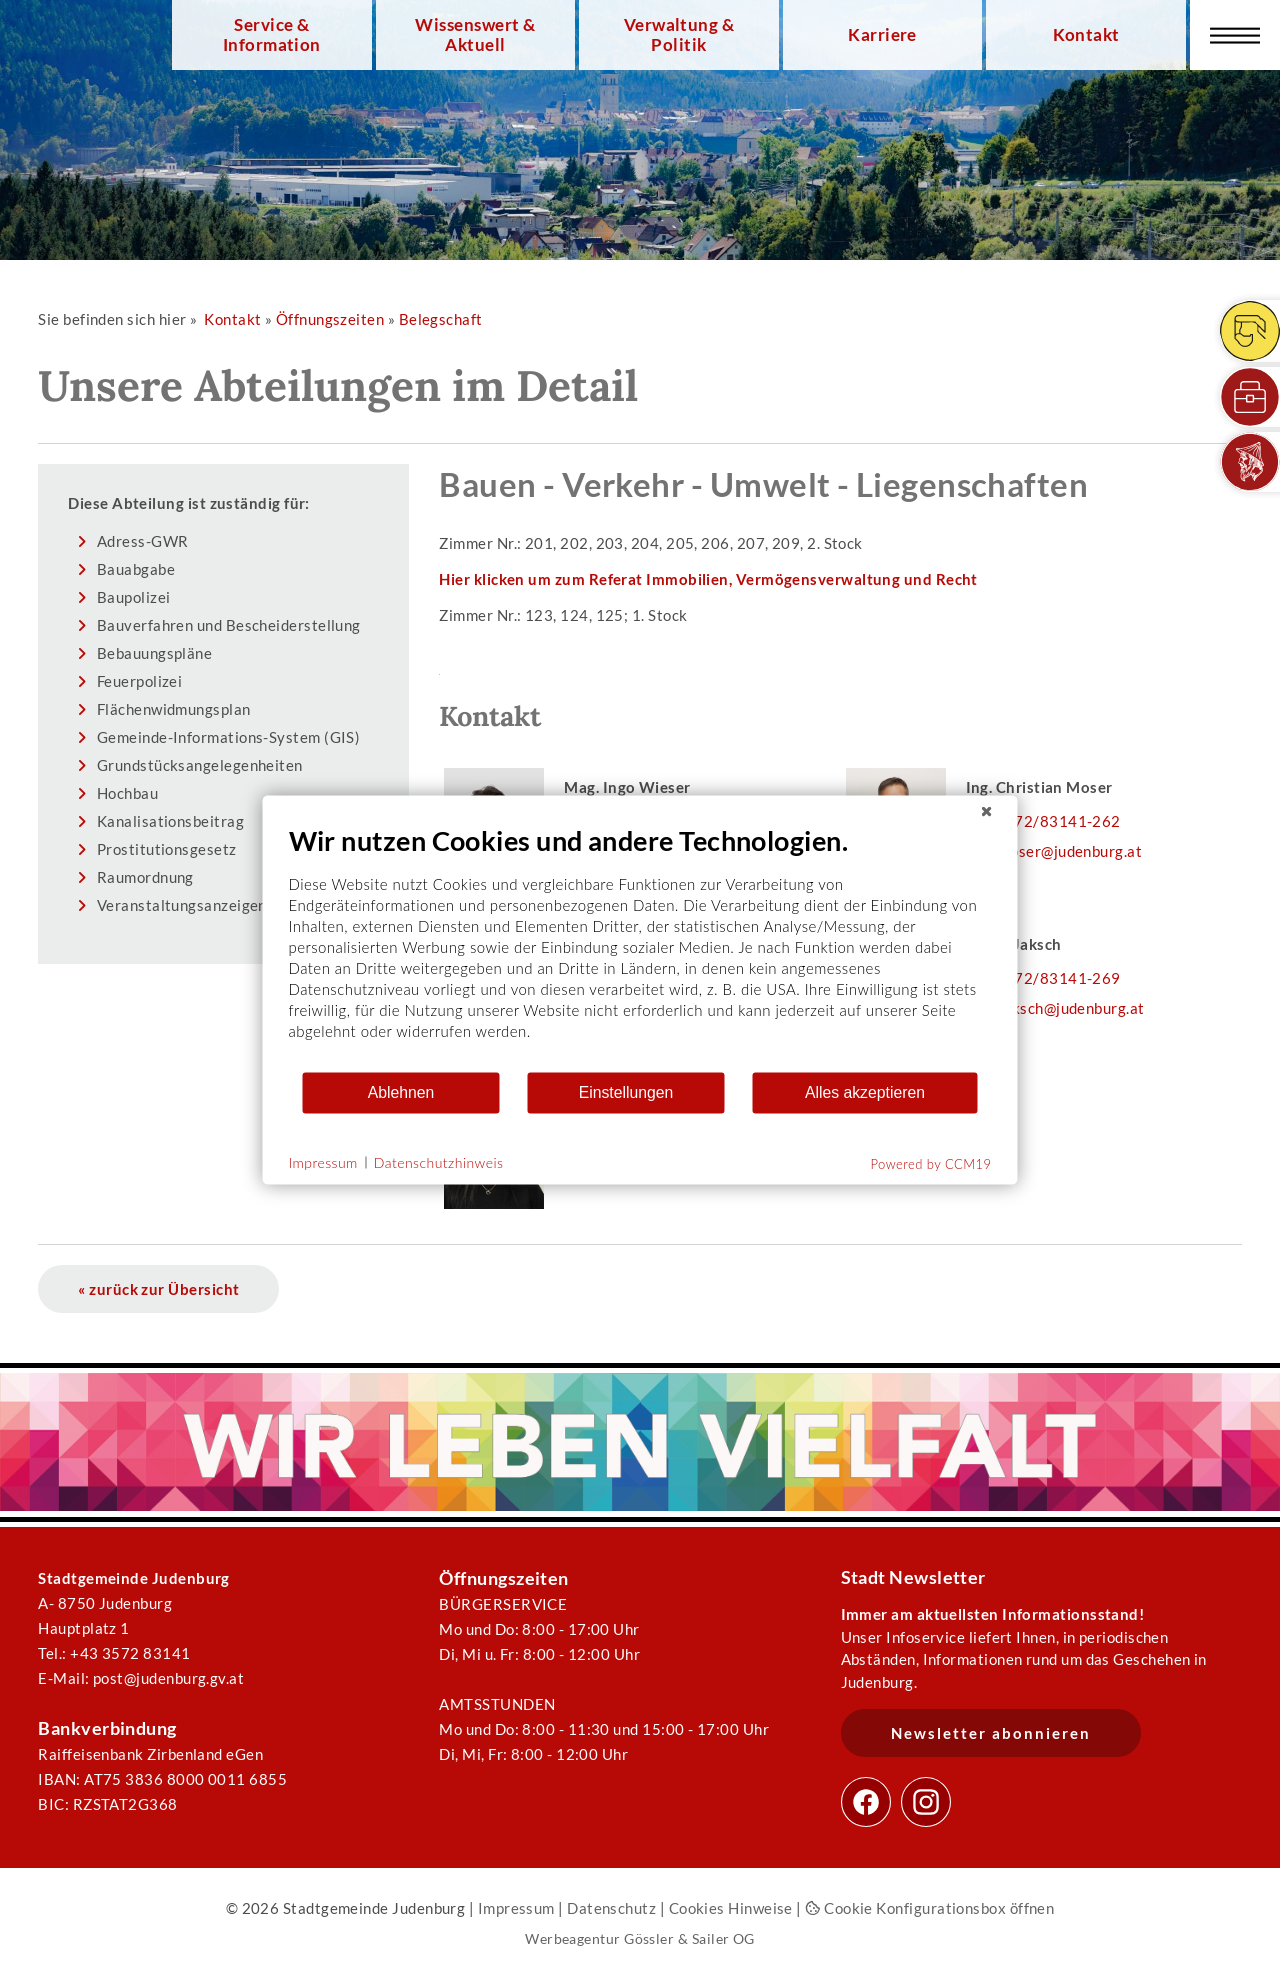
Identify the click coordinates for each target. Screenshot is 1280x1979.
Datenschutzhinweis (439, 1162)
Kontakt (1086, 35)
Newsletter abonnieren (991, 1733)
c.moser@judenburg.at (1064, 851)
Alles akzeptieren (865, 1092)
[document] (640, 946)
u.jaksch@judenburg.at (1066, 1008)
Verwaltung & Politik (679, 35)
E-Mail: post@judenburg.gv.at (141, 1678)
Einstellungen (626, 1092)
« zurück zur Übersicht (158, 1289)
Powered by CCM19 (931, 1163)
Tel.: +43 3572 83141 (114, 1653)
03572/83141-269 (1053, 978)
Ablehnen (401, 1092)
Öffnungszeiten (330, 319)
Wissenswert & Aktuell (475, 35)
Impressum (516, 1908)
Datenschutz (611, 1908)
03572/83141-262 (1053, 821)
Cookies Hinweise (731, 1908)
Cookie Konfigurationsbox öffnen (929, 1908)
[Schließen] (987, 811)
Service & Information (272, 35)
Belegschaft (441, 319)
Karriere (882, 35)
